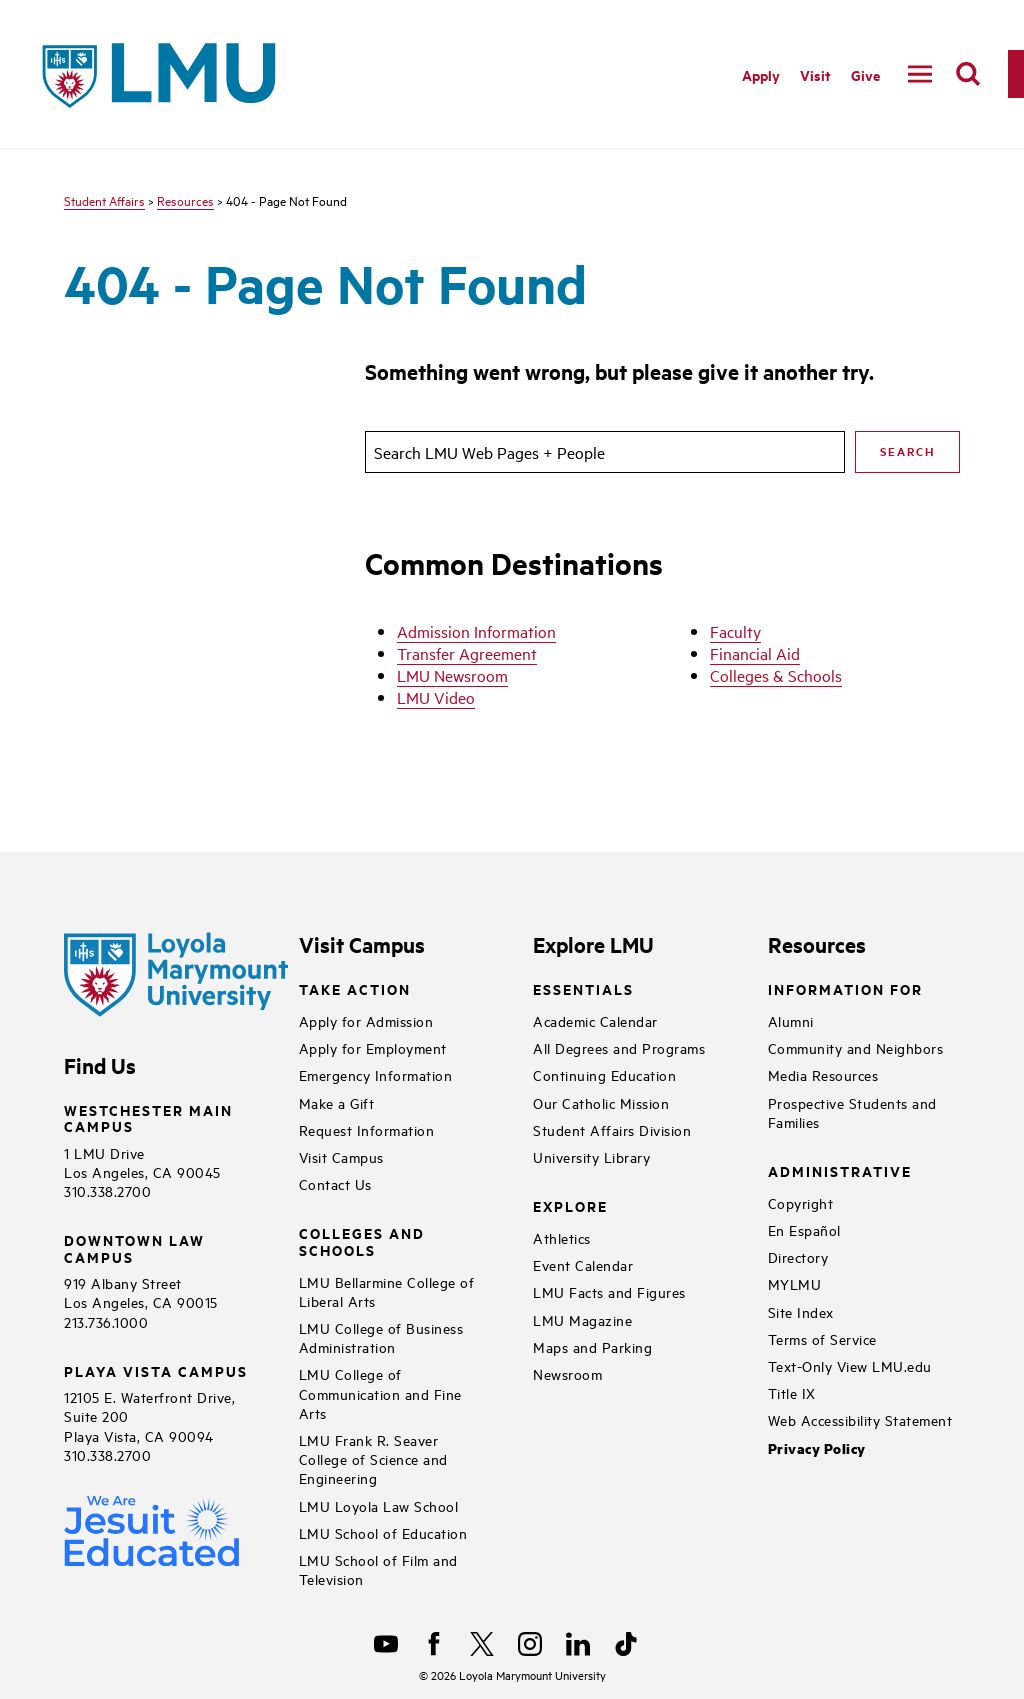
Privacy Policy (817, 1448)
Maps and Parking (592, 1346)
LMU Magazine (582, 1319)
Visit (815, 74)
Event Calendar (583, 1264)
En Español (804, 1229)
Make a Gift (337, 1102)
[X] (482, 1644)
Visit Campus (341, 1156)
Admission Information (476, 631)
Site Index (801, 1311)
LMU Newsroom (452, 675)
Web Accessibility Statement (860, 1419)
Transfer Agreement (467, 653)
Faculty (735, 631)
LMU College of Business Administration (381, 1337)
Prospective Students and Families (852, 1112)
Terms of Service (822, 1338)
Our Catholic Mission (601, 1102)
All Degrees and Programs (619, 1047)
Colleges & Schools (776, 675)
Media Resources (823, 1074)
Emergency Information (376, 1074)
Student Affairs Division (612, 1129)
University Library (591, 1156)
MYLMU (795, 1283)
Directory (798, 1256)
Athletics (562, 1237)
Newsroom (567, 1373)
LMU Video (436, 697)
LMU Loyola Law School (379, 1505)
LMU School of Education (383, 1532)
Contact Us (335, 1183)
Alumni (791, 1020)
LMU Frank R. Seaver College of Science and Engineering (373, 1458)
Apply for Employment (373, 1047)
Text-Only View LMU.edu (850, 1365)
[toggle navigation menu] (920, 74)
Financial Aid (755, 653)
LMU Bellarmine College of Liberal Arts (387, 1291)
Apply (761, 74)
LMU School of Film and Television (378, 1569)
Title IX (792, 1392)
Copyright (801, 1202)
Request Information (367, 1129)
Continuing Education (604, 1074)
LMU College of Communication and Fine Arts (380, 1392)
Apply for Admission (366, 1020)
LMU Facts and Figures (609, 1291)
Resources (185, 200)
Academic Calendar (595, 1020)
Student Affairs (104, 200)
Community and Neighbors (856, 1047)
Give (865, 74)
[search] (968, 74)
